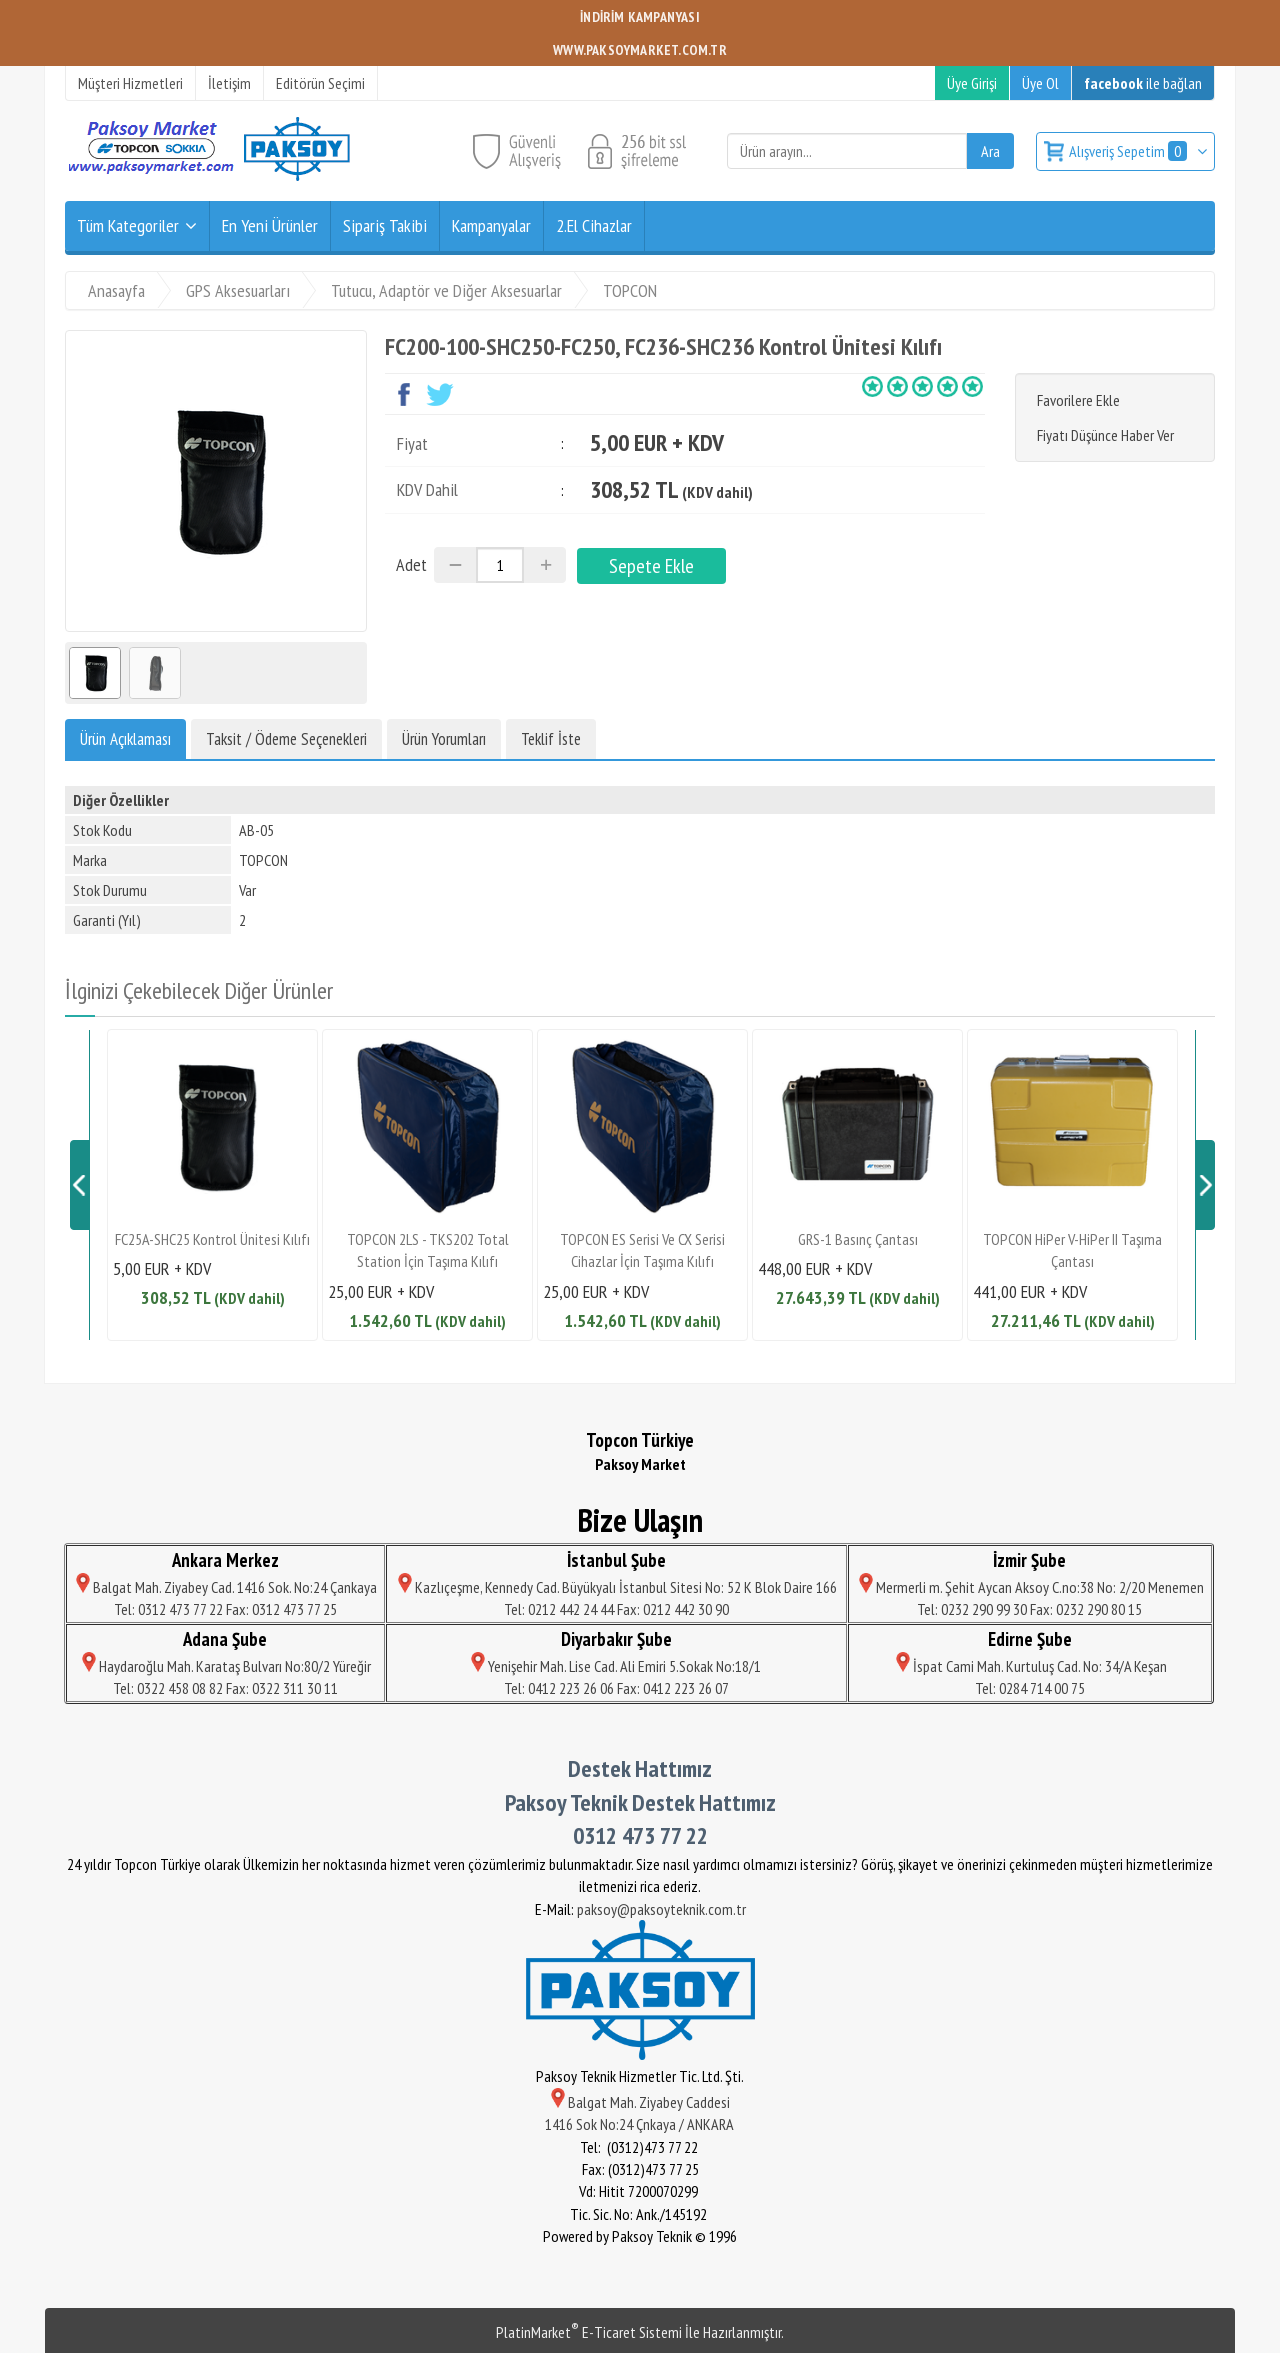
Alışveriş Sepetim (1129, 151)
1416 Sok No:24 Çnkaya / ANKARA (640, 2124)
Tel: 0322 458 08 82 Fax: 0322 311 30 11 (225, 1688)
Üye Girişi (972, 83)
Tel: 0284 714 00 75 (1030, 1688)
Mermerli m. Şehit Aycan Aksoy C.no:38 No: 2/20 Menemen (1030, 1587)
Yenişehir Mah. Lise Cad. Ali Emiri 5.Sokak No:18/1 (616, 1666)
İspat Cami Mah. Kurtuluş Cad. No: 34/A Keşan (1030, 1666)
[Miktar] (500, 565)
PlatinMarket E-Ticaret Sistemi (589, 2332)
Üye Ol (1040, 83)
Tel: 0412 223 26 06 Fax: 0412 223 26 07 (616, 1688)
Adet (411, 564)
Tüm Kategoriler (128, 225)
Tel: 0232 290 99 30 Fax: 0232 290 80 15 (1029, 1609)
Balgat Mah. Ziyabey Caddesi (640, 2102)
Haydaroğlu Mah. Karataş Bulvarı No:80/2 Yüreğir (225, 1666)
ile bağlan (1143, 83)
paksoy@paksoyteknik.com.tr (661, 1909)
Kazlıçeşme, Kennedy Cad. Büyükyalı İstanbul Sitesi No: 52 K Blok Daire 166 (616, 1587)
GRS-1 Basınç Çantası (858, 1239)
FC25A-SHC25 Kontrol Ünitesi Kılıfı (212, 1239)
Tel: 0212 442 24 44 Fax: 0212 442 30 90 (616, 1609)
